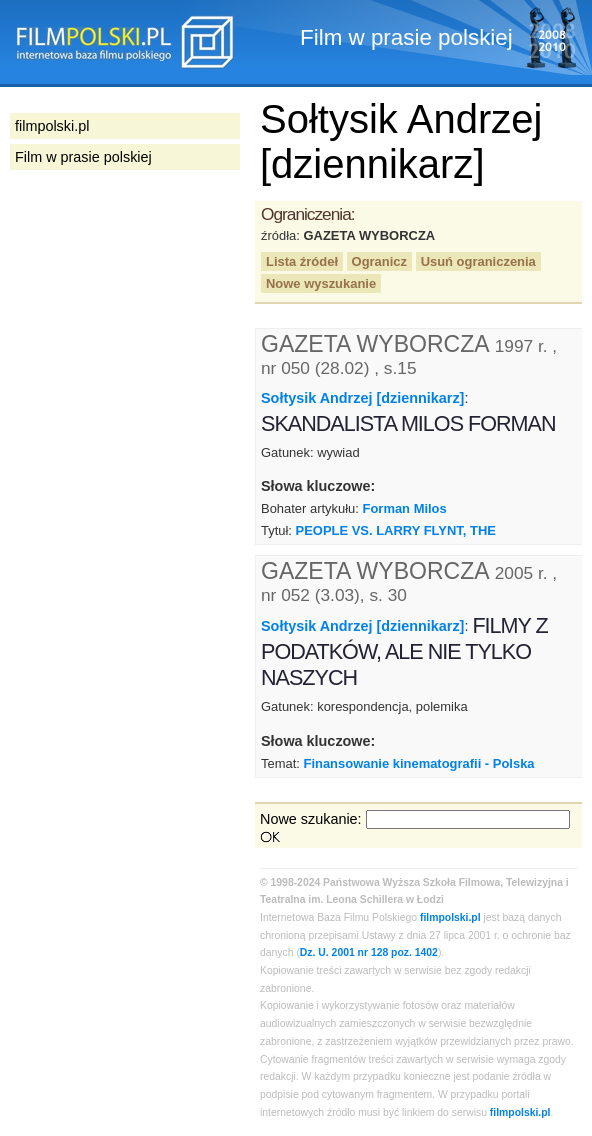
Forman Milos (405, 508)
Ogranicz (379, 261)
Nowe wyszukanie (321, 283)
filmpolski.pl (450, 917)
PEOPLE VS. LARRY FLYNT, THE (396, 530)
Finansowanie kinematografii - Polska (418, 763)
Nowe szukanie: (311, 819)
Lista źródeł (302, 261)
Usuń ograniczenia (478, 261)
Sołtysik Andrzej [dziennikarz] (362, 398)
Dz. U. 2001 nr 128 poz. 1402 (369, 952)
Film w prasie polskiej (83, 157)
